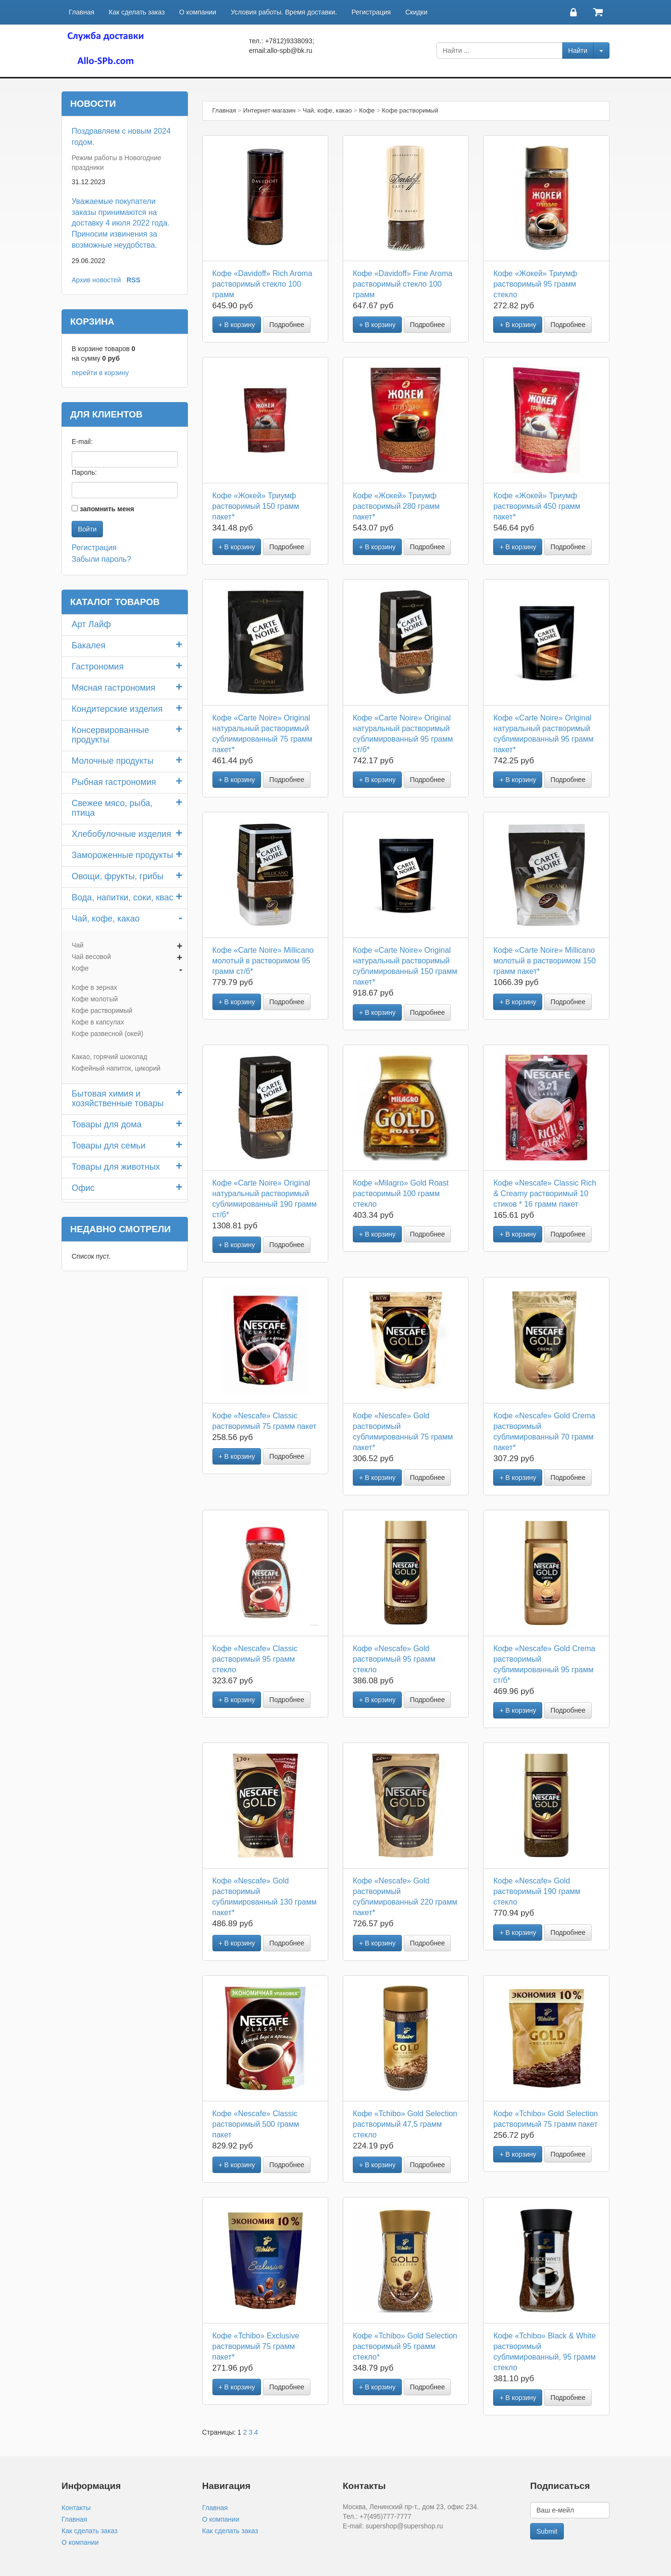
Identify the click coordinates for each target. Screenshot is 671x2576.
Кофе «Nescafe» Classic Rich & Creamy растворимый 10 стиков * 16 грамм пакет (544, 1193)
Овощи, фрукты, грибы (117, 876)
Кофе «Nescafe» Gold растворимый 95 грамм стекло (394, 1659)
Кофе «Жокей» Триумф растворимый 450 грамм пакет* (536, 506)
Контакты (76, 2508)
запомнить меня (107, 509)
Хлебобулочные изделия (121, 834)
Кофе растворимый (102, 1010)
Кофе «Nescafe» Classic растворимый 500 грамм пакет (255, 2124)
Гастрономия (98, 666)
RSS (133, 280)
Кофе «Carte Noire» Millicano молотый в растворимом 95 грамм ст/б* (263, 960)
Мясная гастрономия (113, 688)
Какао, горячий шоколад (109, 1057)
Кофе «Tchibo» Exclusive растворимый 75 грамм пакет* (255, 2346)
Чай (78, 945)
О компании (197, 12)
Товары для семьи (109, 1145)
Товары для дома (107, 1124)
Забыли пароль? (101, 559)
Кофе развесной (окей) (107, 1033)
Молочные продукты (113, 761)
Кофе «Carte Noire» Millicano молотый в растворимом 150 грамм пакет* (544, 960)
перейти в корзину (100, 373)
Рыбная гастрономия (114, 782)
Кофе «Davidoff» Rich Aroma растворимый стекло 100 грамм (262, 284)
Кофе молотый (95, 999)
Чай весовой (91, 956)
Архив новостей (96, 280)
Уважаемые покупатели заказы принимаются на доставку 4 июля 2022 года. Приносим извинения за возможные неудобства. (121, 223)
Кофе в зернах (94, 987)
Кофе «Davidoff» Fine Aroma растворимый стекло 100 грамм (402, 284)
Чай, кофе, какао (106, 918)
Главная (81, 12)
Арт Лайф (91, 624)
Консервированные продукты (110, 735)
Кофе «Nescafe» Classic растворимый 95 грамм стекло (255, 1659)
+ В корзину (237, 324)
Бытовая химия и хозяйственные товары (117, 1098)
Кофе (80, 968)
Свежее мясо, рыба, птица (112, 808)
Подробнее (286, 324)
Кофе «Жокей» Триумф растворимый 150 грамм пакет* (255, 506)
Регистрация (371, 12)
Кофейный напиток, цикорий (116, 1068)
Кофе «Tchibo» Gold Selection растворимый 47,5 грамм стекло (405, 2124)
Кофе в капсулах (98, 1022)
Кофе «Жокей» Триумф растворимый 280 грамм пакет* (396, 506)
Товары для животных (116, 1167)
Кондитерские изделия (117, 709)
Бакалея (88, 645)
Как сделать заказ (136, 12)
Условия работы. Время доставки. (284, 12)
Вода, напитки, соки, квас (122, 897)
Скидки (416, 12)
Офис (83, 1188)
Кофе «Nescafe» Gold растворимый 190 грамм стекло (536, 1891)
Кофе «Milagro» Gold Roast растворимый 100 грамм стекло (400, 1193)
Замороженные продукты (122, 855)
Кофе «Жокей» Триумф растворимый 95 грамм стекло (535, 284)
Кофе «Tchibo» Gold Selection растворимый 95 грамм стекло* (405, 2346)
